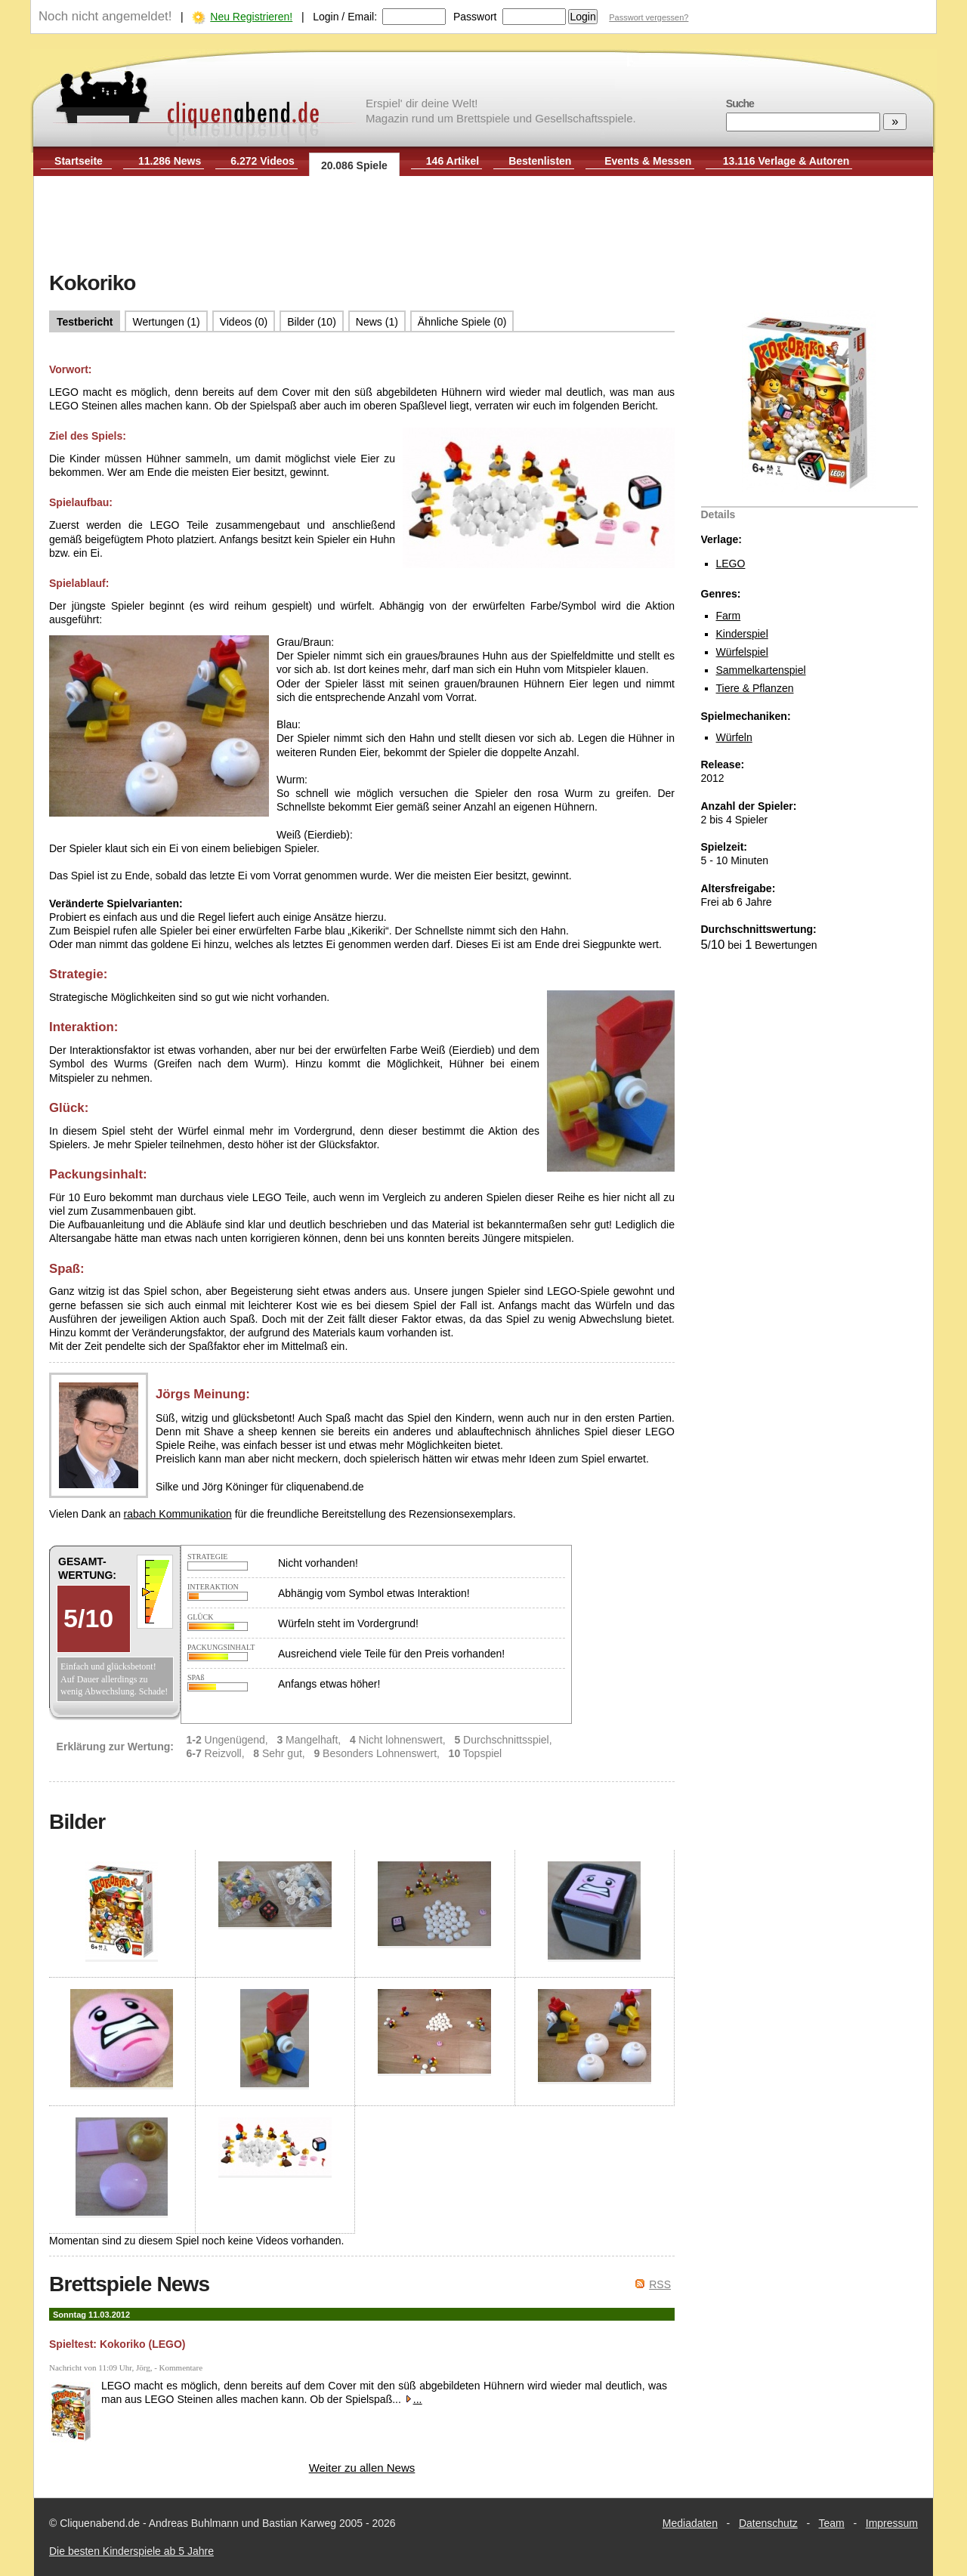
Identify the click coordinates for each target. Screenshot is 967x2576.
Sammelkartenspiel (761, 670)
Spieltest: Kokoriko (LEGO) (117, 2344)
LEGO (731, 564)
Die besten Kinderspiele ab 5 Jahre (131, 2551)
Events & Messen (647, 161)
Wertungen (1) (165, 322)
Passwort (475, 17)
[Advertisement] (483, 225)
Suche (740, 103)
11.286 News (169, 161)
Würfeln (734, 737)
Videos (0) (244, 322)
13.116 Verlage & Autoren (786, 161)
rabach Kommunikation (178, 1514)
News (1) (377, 322)
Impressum (892, 2523)
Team (832, 2523)
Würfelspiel (742, 652)
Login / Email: (345, 17)
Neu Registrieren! (251, 17)
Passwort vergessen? (648, 17)
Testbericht (85, 322)
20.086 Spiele (354, 165)
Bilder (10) (311, 322)
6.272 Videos (262, 161)
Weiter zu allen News (362, 2467)
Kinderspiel (742, 634)
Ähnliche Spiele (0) (462, 322)
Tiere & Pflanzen (755, 688)
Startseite (78, 161)
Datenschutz (768, 2523)
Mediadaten (690, 2523)
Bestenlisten (539, 161)
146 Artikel (452, 161)
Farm (728, 616)
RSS (660, 2284)
